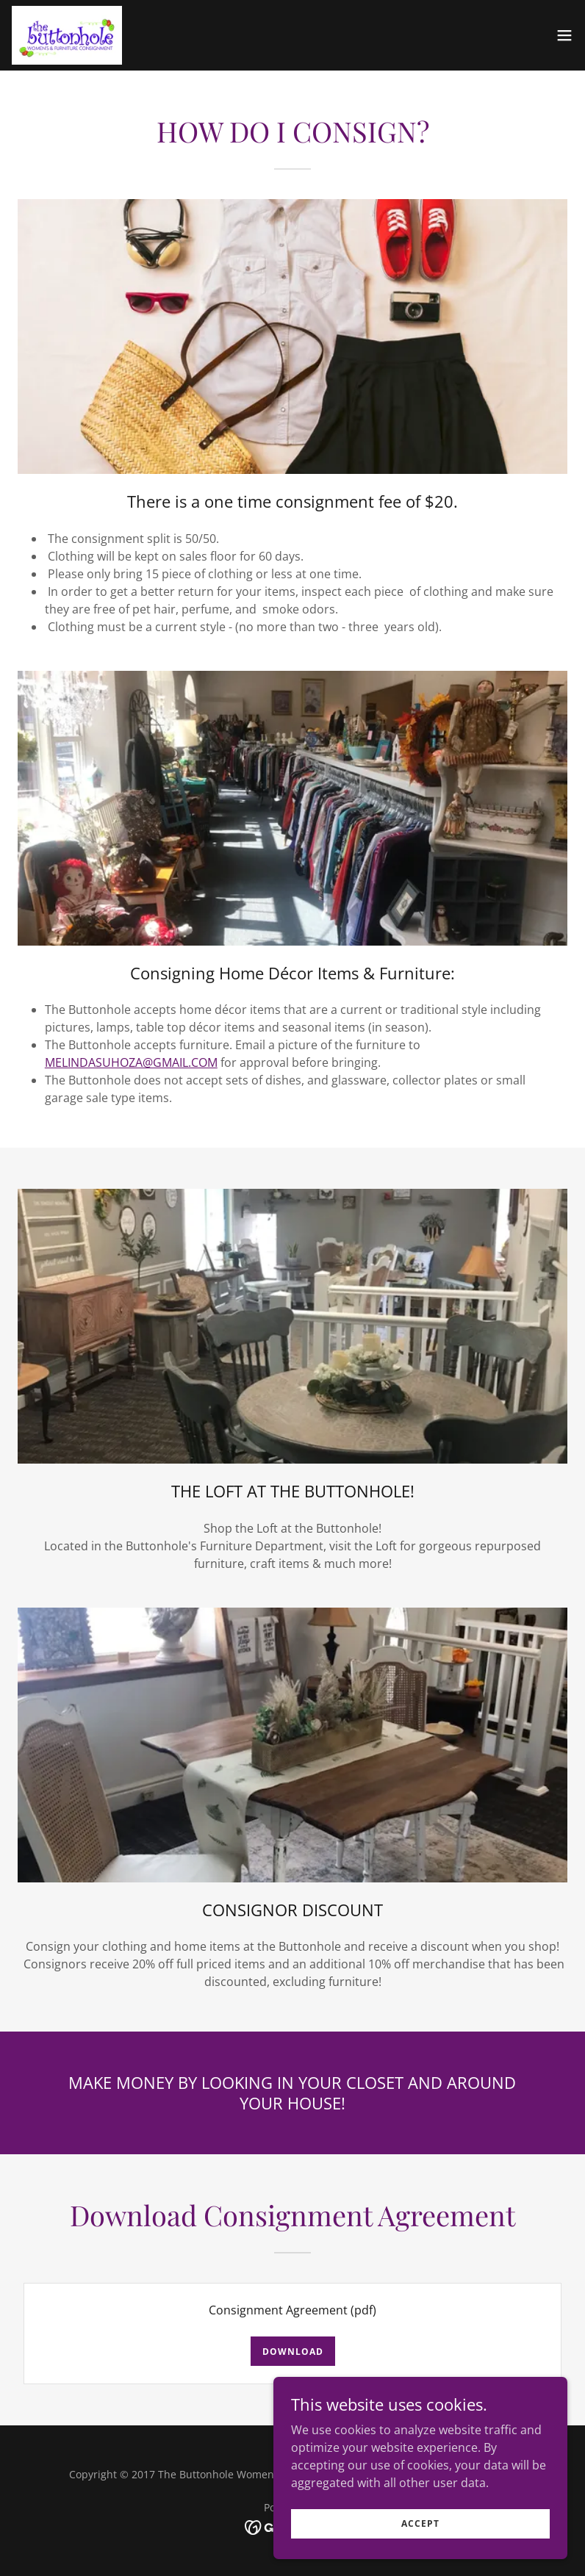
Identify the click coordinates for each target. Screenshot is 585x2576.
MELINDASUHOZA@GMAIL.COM (131, 1062)
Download (292, 2351)
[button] (564, 35)
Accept (420, 2543)
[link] (67, 35)
